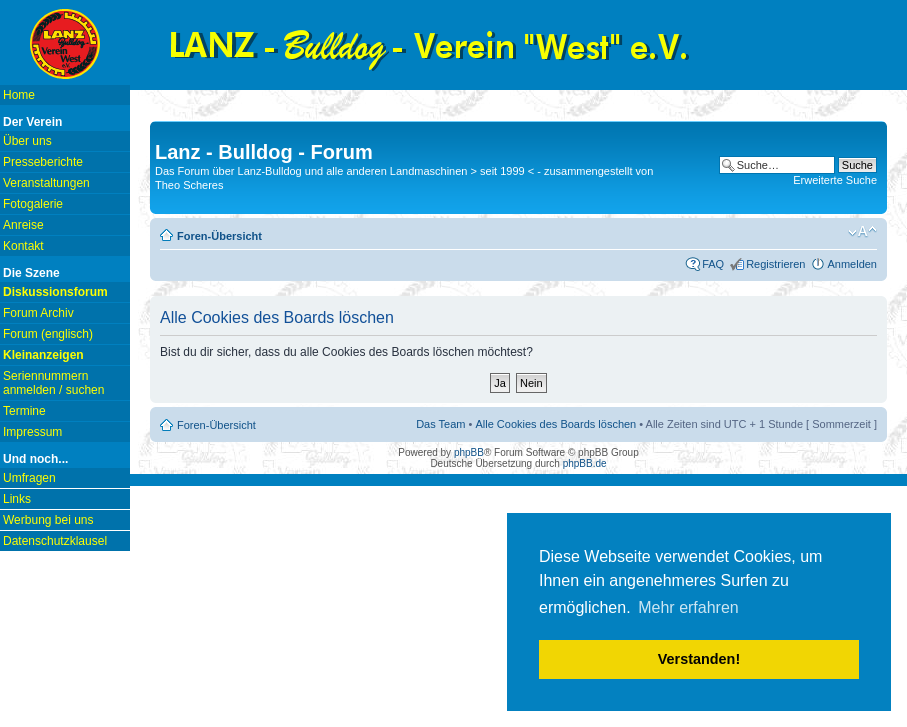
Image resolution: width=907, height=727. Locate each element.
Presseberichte (43, 162)
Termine (24, 411)
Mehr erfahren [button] (688, 607)
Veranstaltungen (46, 183)
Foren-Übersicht (219, 236)
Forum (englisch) (48, 334)
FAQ (713, 264)
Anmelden (852, 264)
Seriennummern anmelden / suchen (53, 383)
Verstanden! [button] (699, 659)
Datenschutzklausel (55, 541)
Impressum (32, 432)
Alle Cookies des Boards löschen (555, 424)
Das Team (440, 424)
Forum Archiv (38, 313)
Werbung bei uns (48, 520)
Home (19, 95)
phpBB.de (585, 463)
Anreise (23, 225)
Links (17, 499)
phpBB (469, 452)
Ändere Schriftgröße (862, 232)
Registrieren (775, 264)
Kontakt (23, 246)
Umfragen (29, 478)
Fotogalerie (33, 204)
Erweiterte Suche (835, 180)
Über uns (27, 141)
